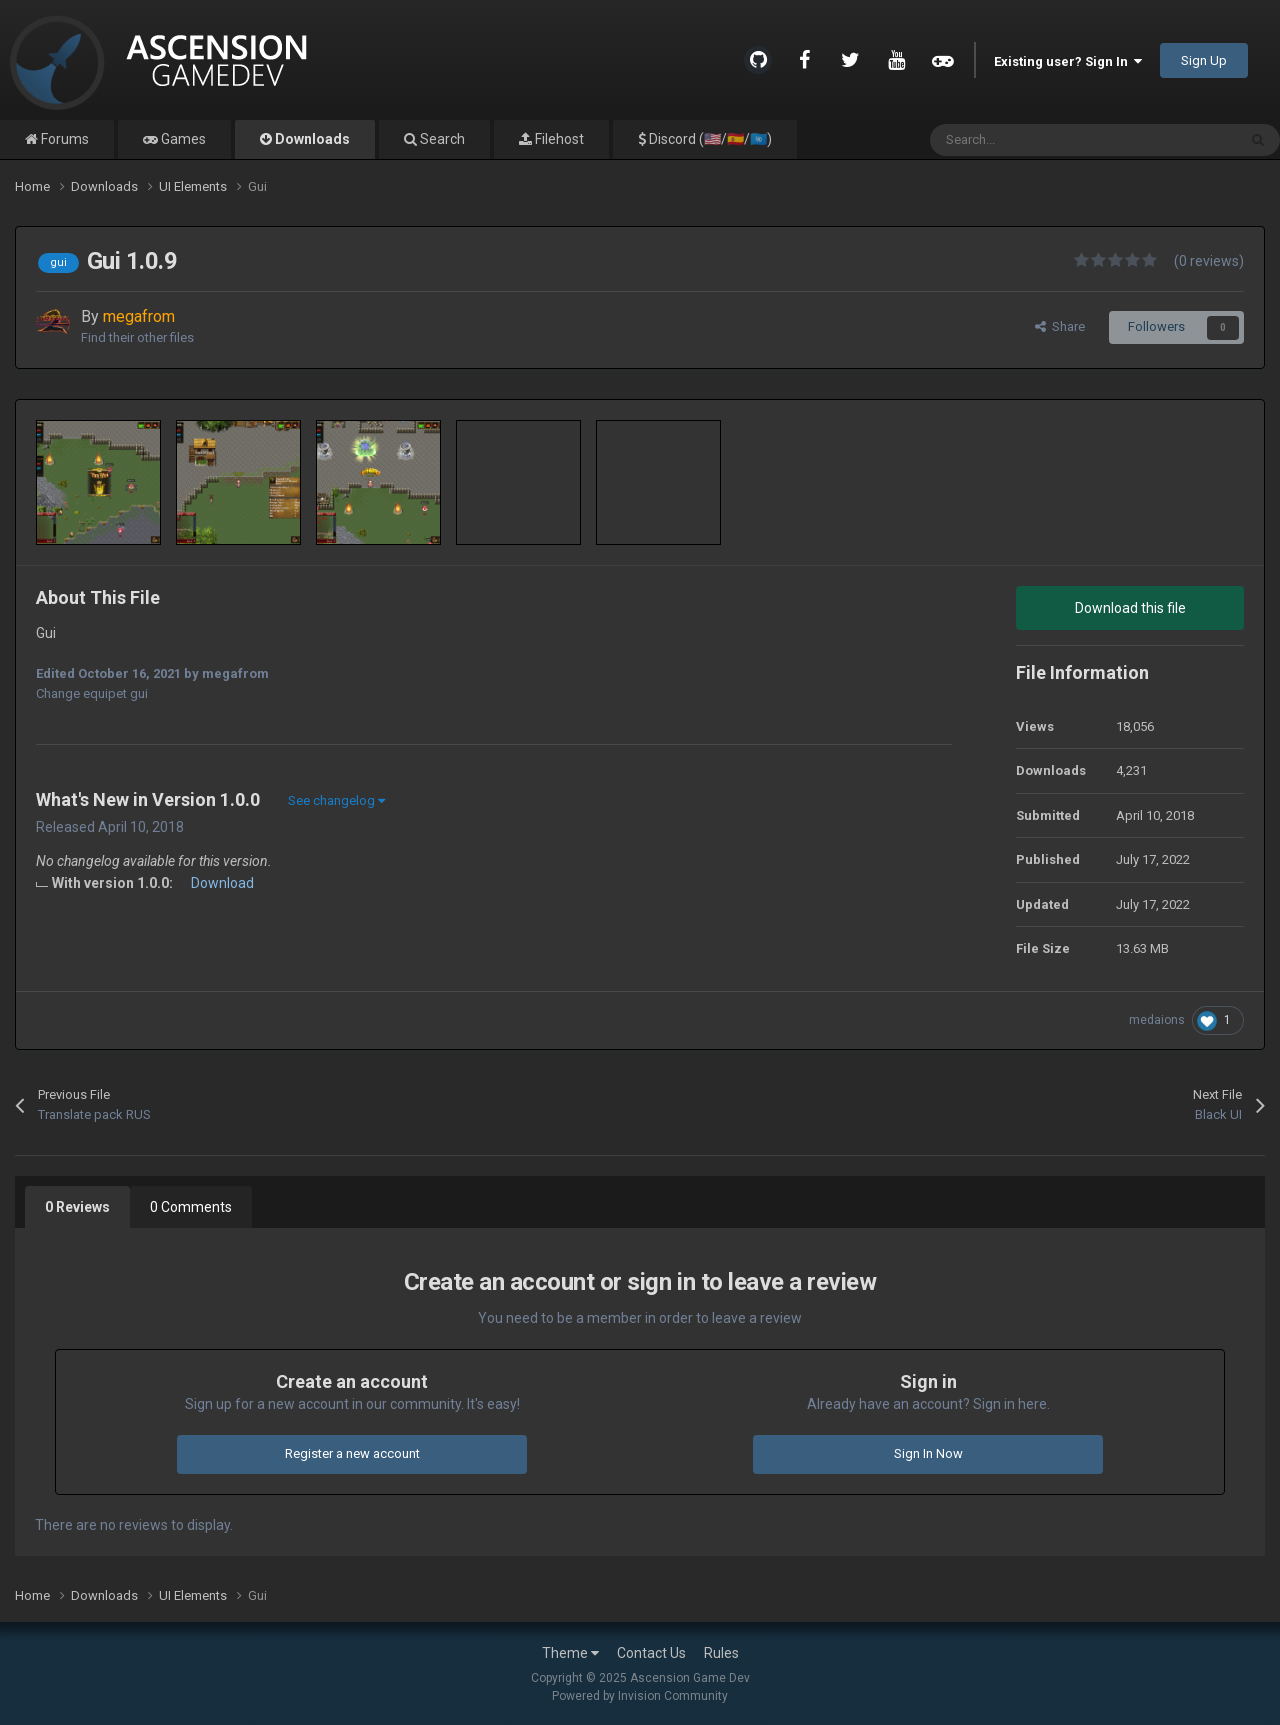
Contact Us (651, 1653)
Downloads (311, 139)
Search (441, 139)
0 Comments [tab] (191, 1207)
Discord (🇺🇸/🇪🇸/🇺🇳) (709, 139)
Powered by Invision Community (640, 1696)
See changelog (336, 800)
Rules (721, 1653)
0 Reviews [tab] (77, 1207)
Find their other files (137, 337)
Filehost (558, 139)
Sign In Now (928, 1453)
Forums (63, 139)
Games (182, 139)
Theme (570, 1653)
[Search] (1040, 140)
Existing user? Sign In (1068, 61)
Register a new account (352, 1453)
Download (222, 883)
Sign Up (1204, 60)
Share (1060, 326)
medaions (1157, 1020)
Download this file (1130, 608)
